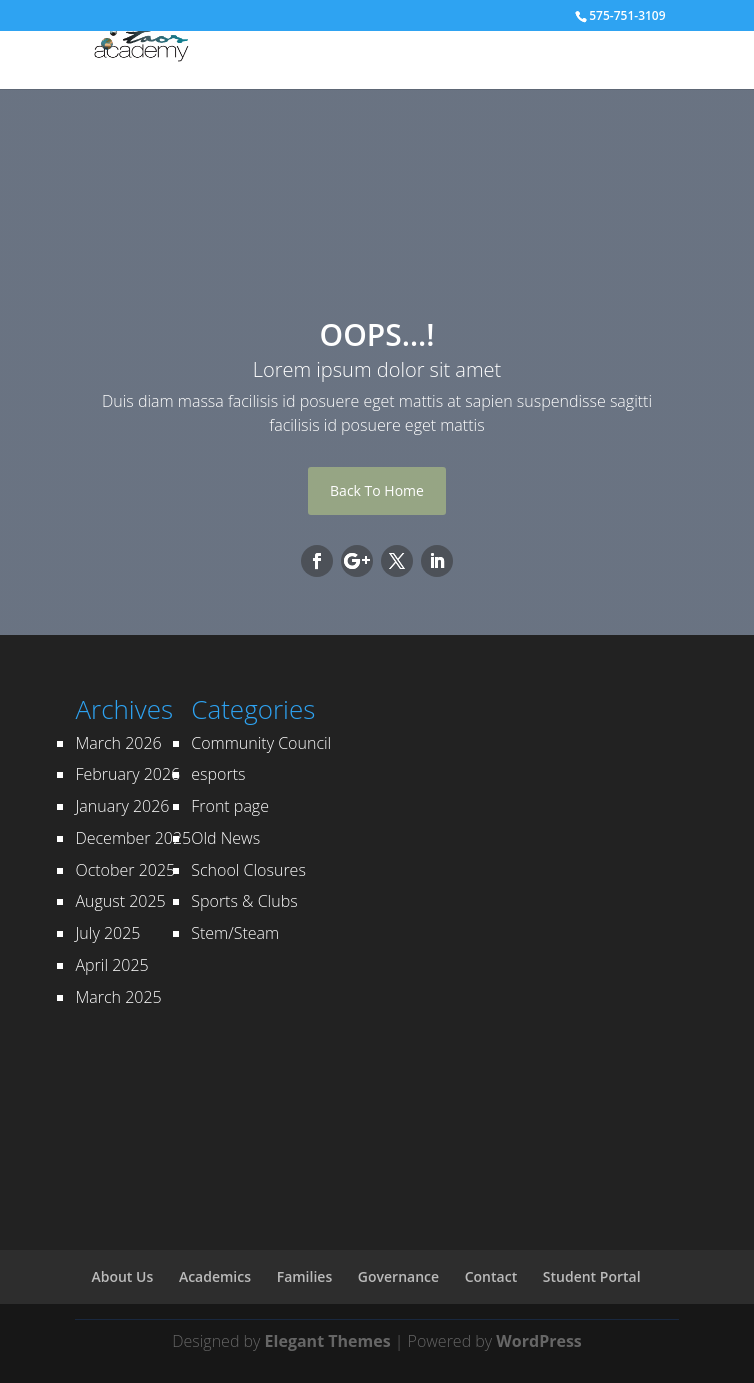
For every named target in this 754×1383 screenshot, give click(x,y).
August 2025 (120, 901)
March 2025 (118, 997)
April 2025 (111, 965)
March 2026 (118, 743)
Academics (215, 1276)
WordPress (538, 1341)
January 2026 (122, 806)
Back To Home (377, 490)
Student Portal (592, 1276)
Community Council (261, 743)
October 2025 (125, 870)
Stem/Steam (235, 933)
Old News (225, 838)
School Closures (248, 870)
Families (305, 1276)
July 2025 (107, 933)
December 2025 (133, 838)
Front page (230, 806)
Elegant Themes (328, 1341)
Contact (491, 1276)
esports (218, 774)
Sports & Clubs (244, 901)
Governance (398, 1276)
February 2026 (127, 774)
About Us (122, 1276)
